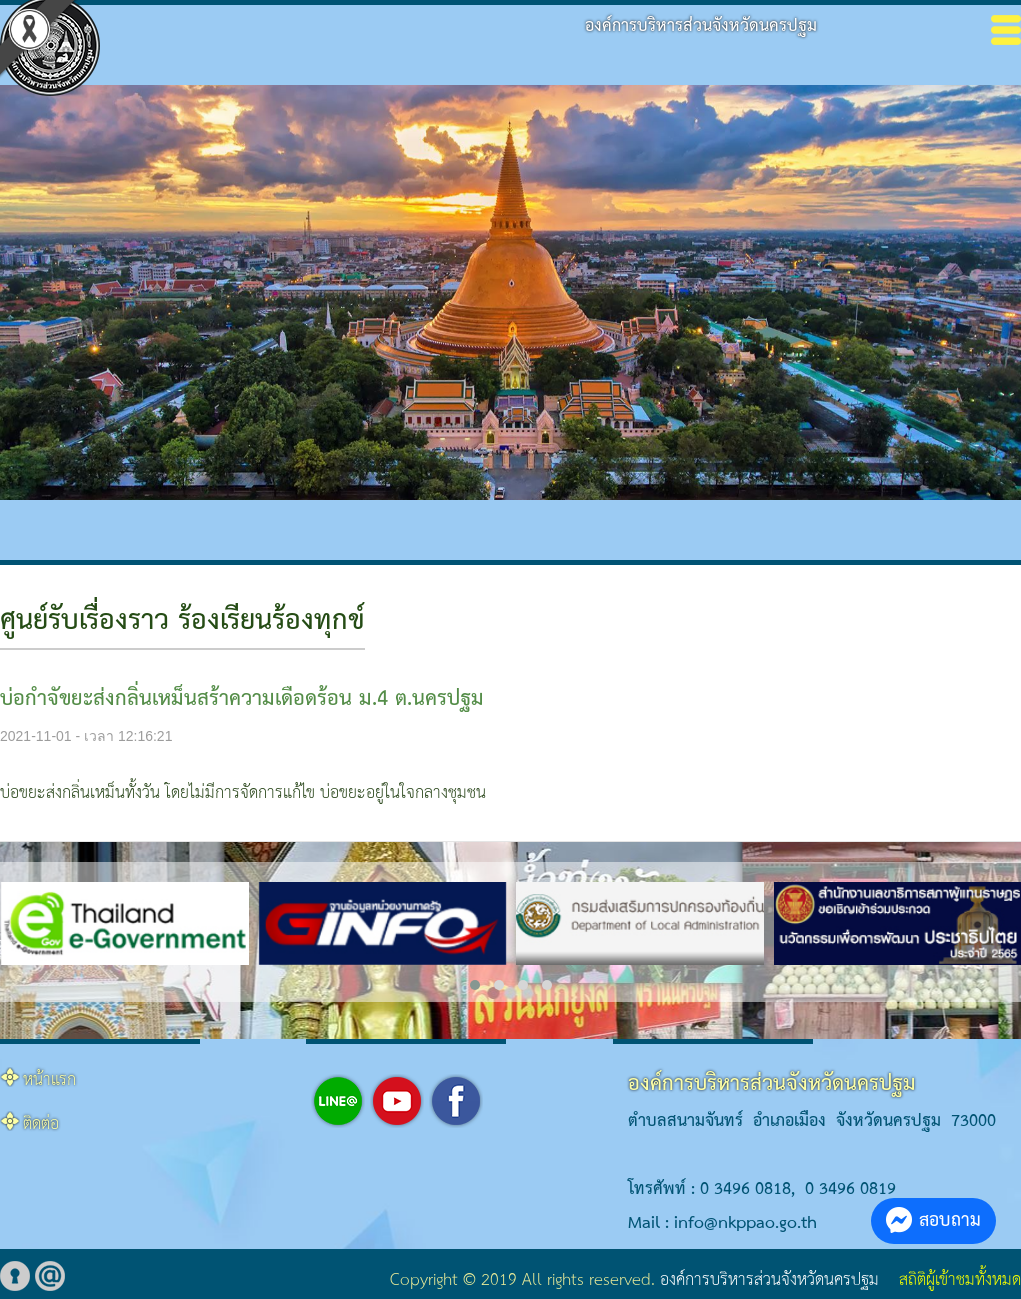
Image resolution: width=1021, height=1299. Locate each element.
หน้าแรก (49, 1080)
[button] (475, 985)
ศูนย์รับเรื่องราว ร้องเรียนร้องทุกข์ (182, 621)
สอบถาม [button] (933, 1220)
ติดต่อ (41, 1124)
